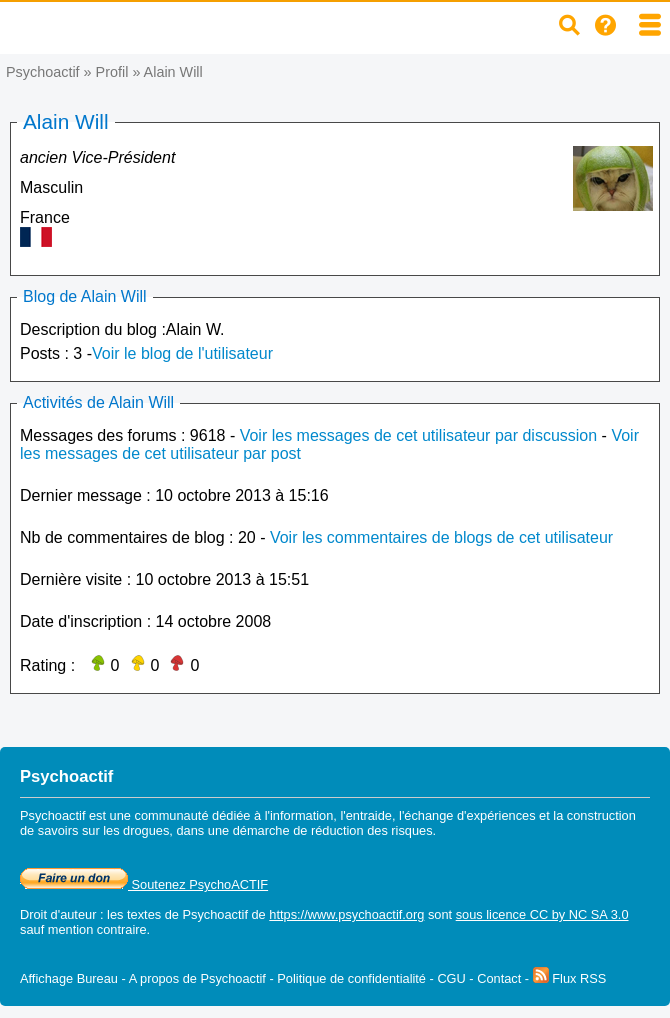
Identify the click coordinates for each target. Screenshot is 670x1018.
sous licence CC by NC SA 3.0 (542, 914)
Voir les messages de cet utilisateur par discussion (419, 435)
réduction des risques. (373, 830)
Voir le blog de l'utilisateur (182, 353)
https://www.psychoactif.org (346, 914)
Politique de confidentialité (351, 978)
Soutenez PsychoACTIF (144, 884)
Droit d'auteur (58, 914)
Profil (112, 72)
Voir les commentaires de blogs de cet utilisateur (441, 537)
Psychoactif (43, 72)
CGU (451, 978)
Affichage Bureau (69, 978)
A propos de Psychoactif (197, 978)
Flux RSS (570, 978)
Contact (499, 978)
